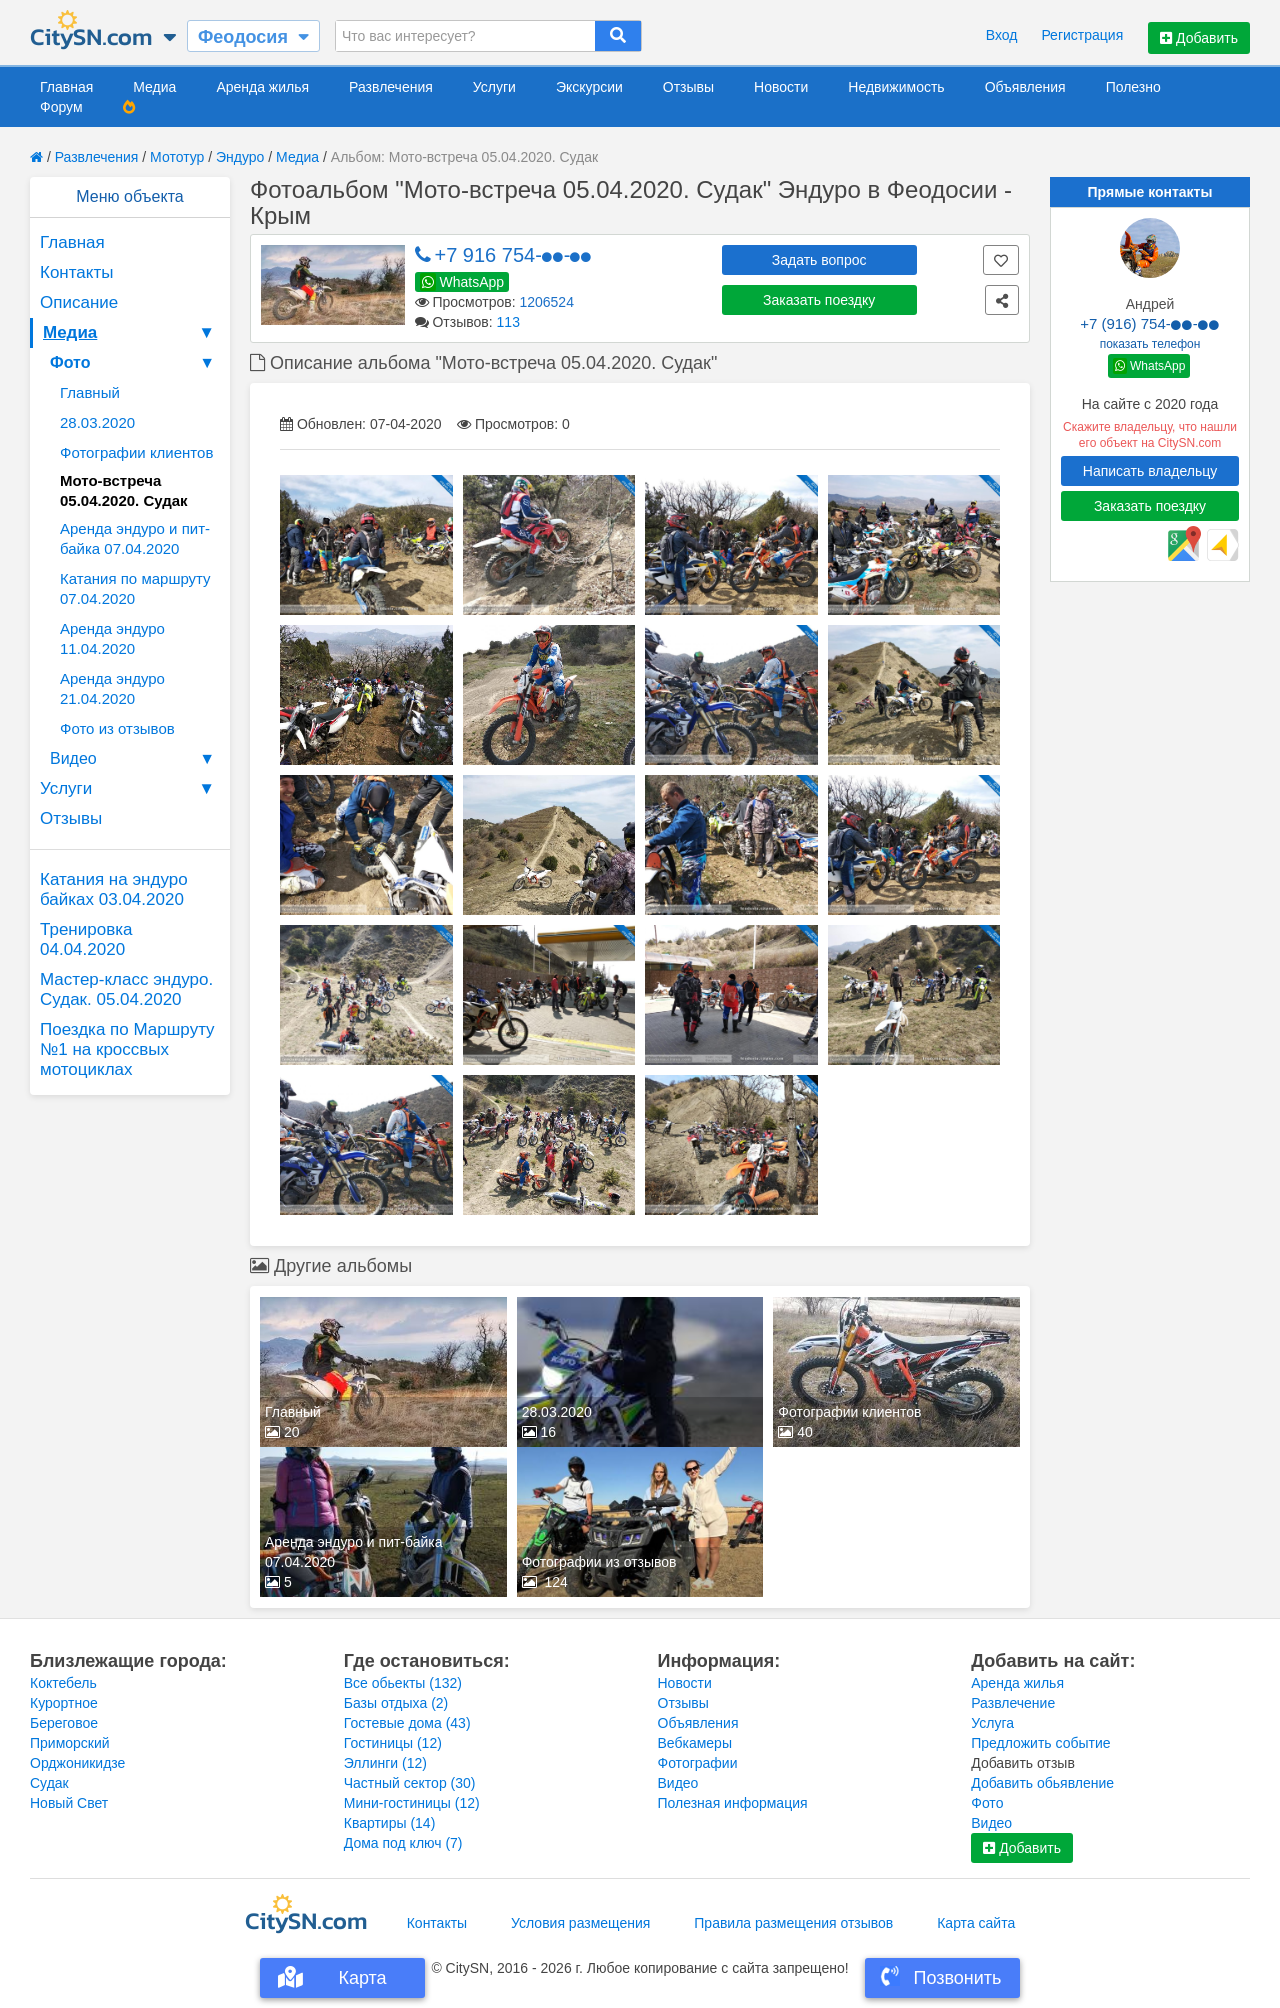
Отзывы (688, 87)
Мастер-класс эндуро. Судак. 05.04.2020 (126, 989)
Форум (61, 107)
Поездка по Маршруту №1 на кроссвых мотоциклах (127, 1049)
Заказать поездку (819, 300)
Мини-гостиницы (412, 1803)
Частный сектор (410, 1783)
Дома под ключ (403, 1843)
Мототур (177, 157)
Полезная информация (733, 1803)
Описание (79, 302)
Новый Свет (69, 1803)
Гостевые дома (407, 1723)
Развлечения (391, 87)
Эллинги (385, 1763)
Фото (135, 363)
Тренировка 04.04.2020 (86, 939)
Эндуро (240, 157)
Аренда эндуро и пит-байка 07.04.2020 (135, 538)
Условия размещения (580, 1923)
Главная (66, 87)
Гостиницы (393, 1743)
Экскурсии (589, 87)
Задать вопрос (819, 260)
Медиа (154, 87)
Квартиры (390, 1823)
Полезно (1133, 87)
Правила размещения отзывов (793, 1923)
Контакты (76, 272)
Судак (49, 1783)
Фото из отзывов (117, 728)
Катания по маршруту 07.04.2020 (135, 588)
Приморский (70, 1743)
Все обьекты (403, 1683)
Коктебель (63, 1683)
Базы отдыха (396, 1703)
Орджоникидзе (77, 1763)
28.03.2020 (97, 422)
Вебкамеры (695, 1743)
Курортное (64, 1703)
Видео (135, 759)
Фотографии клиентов (136, 452)
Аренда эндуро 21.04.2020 (112, 688)
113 (508, 322)
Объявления (1025, 87)
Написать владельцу (1150, 471)
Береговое (64, 1723)
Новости (781, 87)
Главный (90, 392)
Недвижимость (896, 87)
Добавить (1199, 38)
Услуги (494, 87)
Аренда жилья (262, 87)
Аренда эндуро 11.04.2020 (112, 638)
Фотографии (698, 1763)
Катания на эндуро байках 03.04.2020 (114, 889)
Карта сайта (976, 1923)
